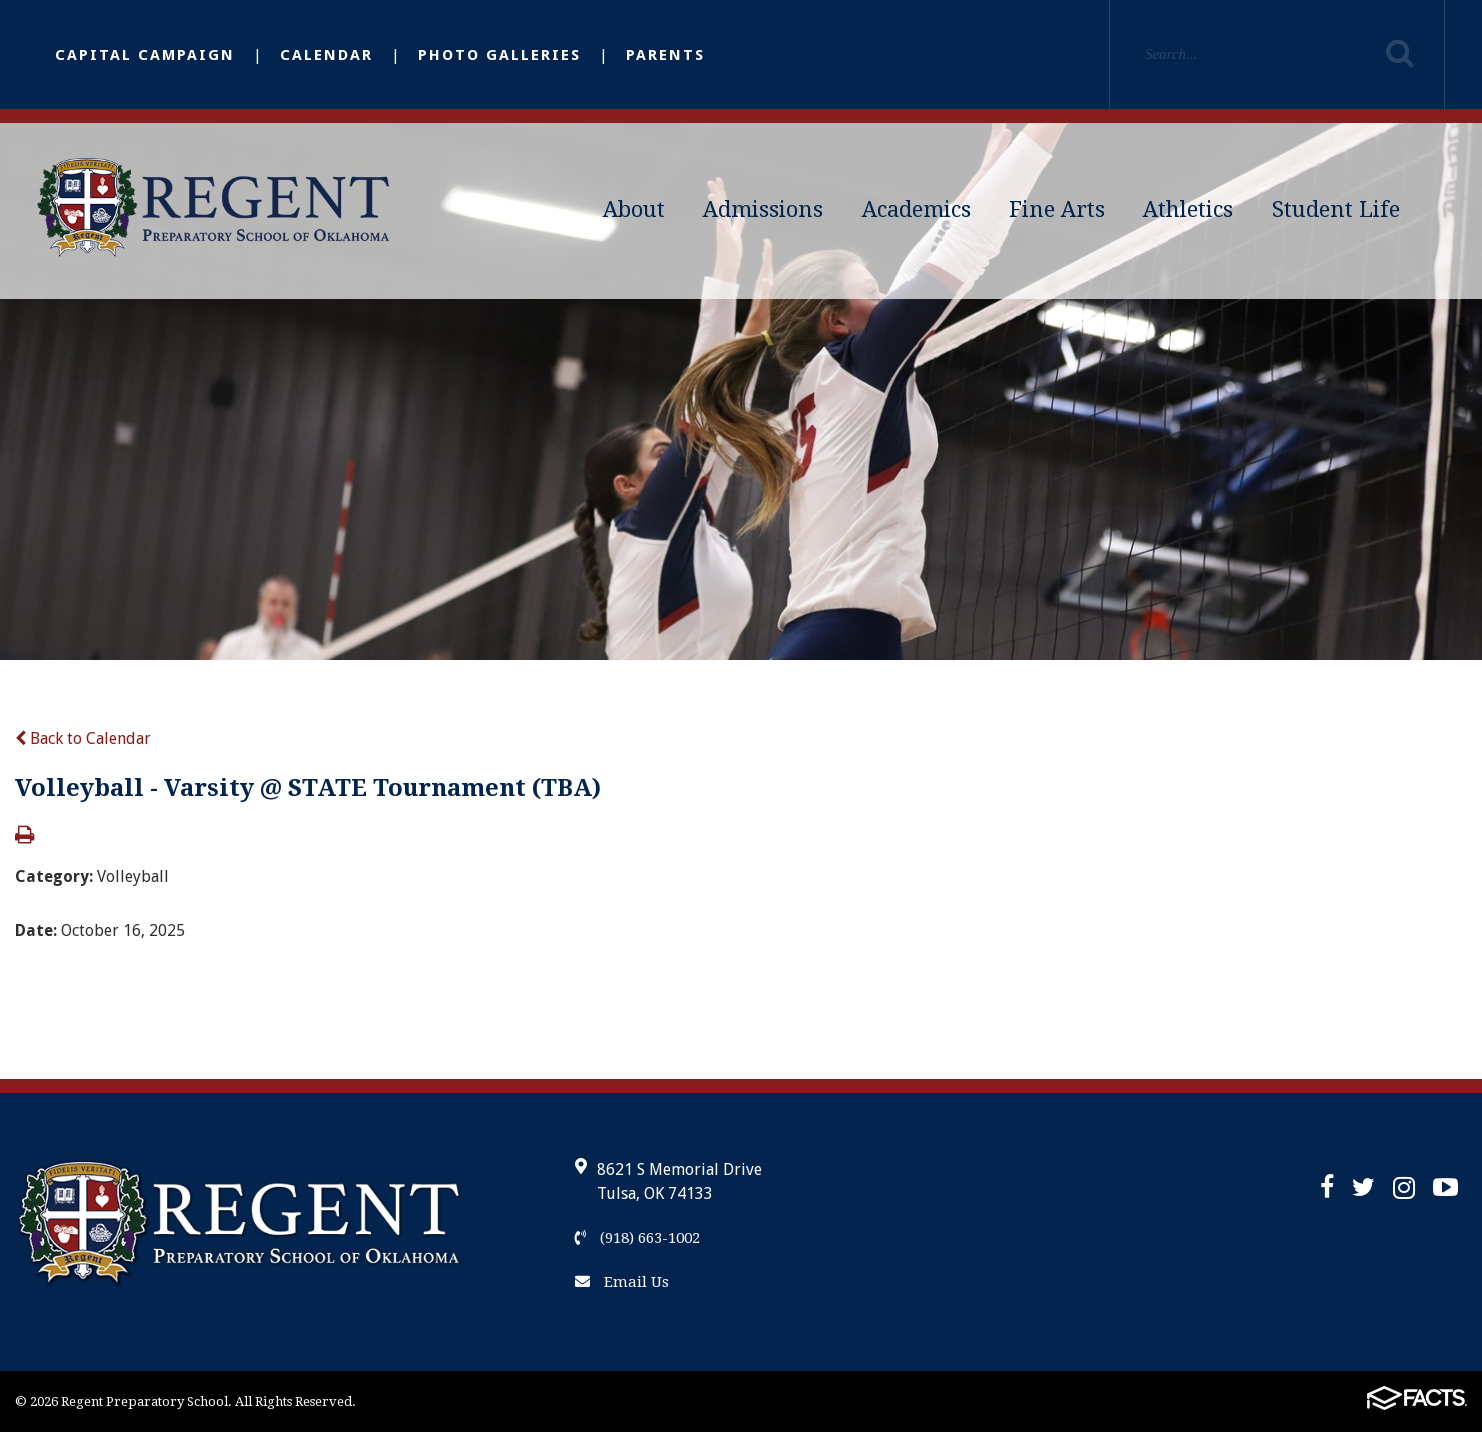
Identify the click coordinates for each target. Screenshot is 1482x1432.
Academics (916, 209)
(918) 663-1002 (637, 1238)
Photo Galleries (499, 55)
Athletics (1188, 209)
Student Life (1336, 209)
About (634, 209)
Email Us (622, 1282)
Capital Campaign (145, 55)
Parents (665, 55)
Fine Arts (1057, 209)
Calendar (326, 55)
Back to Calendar (83, 738)
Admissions (763, 209)
